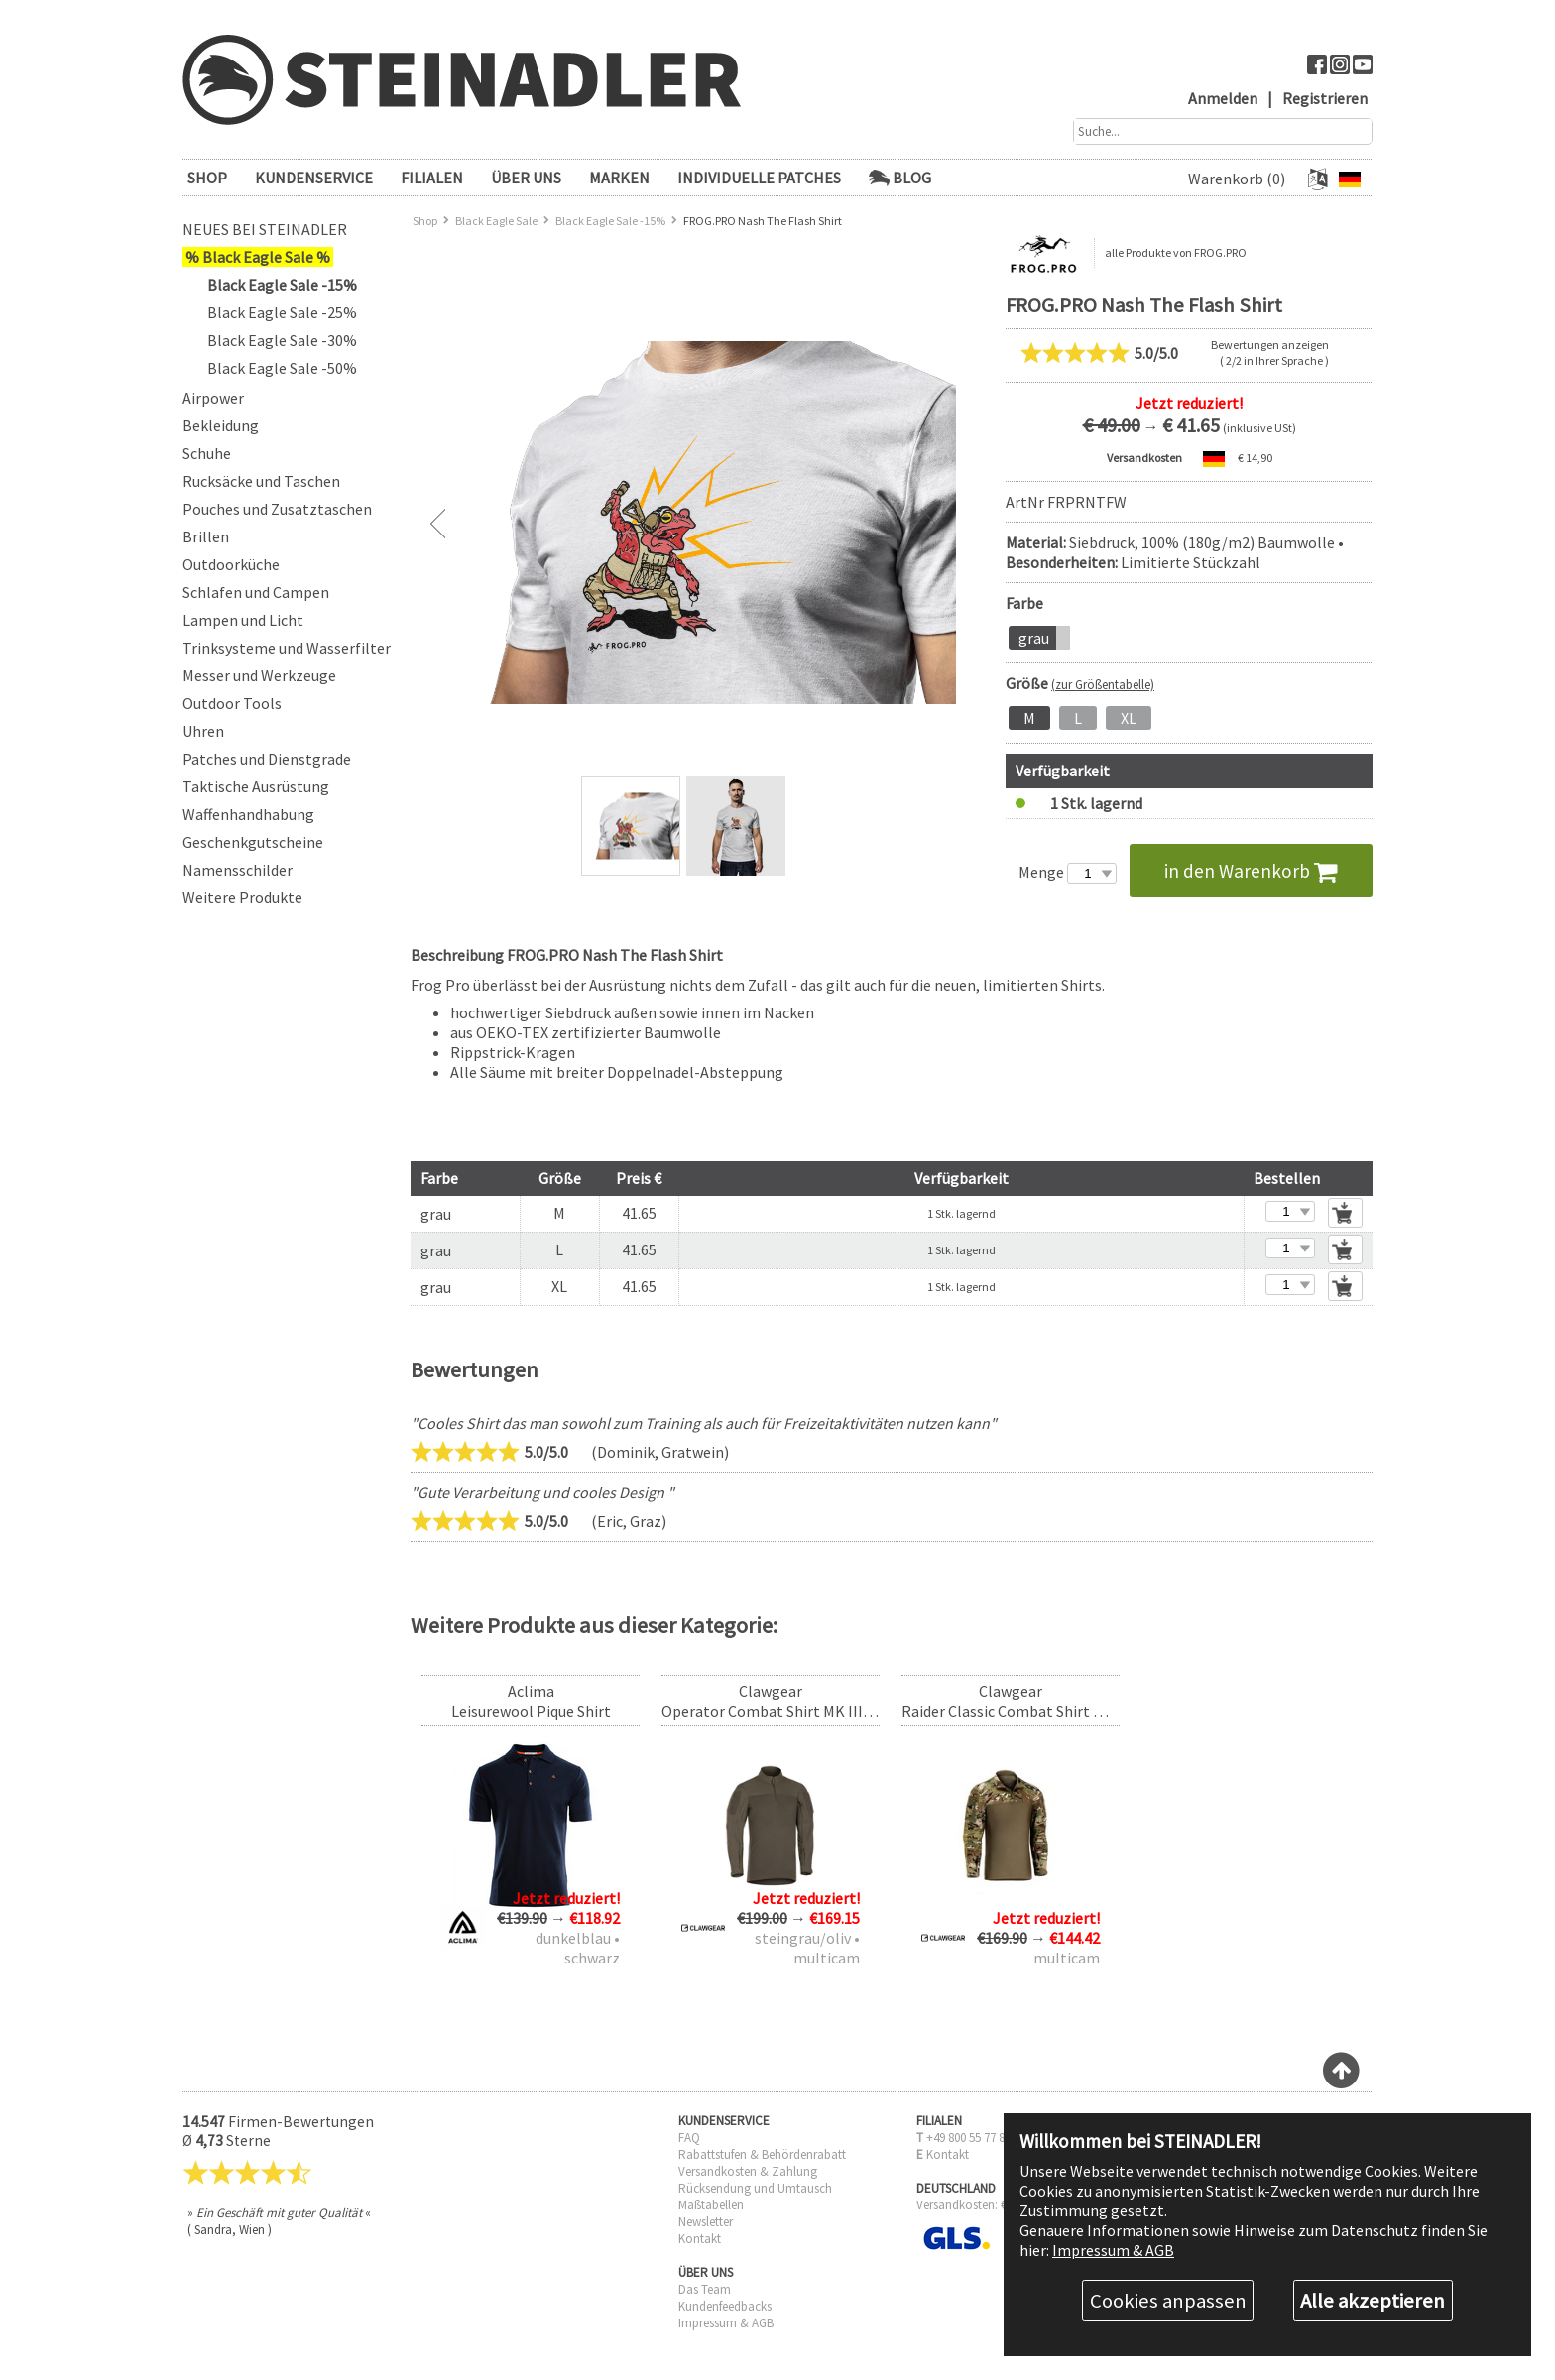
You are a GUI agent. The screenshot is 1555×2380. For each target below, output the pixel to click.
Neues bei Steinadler (264, 229)
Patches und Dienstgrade (266, 759)
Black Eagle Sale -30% (282, 340)
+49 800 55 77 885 (971, 2137)
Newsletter (705, 2221)
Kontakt (699, 2238)
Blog (900, 177)
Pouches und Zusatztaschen (277, 509)
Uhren (203, 731)
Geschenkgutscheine (252, 842)
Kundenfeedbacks (725, 2306)
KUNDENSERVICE (314, 177)
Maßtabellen (711, 2205)
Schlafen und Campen (255, 592)
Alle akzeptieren (1372, 2301)
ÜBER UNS (526, 177)
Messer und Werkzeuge (259, 675)
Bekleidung (220, 425)
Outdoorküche (231, 564)
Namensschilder (237, 870)
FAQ (689, 2137)
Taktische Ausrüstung (255, 786)
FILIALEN (432, 177)
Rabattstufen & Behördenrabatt (762, 2154)
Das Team (704, 2289)
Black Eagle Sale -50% (282, 368)
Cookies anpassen (1168, 2301)
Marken (619, 177)
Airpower (213, 398)
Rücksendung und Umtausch (755, 2188)
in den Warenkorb (1251, 871)
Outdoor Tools (232, 703)
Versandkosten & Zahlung (747, 2171)
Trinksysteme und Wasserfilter (286, 647)
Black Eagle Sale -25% (282, 312)
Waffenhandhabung (248, 814)
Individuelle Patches (759, 177)
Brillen (205, 536)
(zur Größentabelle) (1102, 684)
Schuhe (206, 453)
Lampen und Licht (242, 620)
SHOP (207, 177)
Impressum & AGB (726, 2323)
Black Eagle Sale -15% (282, 285)
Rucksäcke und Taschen (261, 481)
